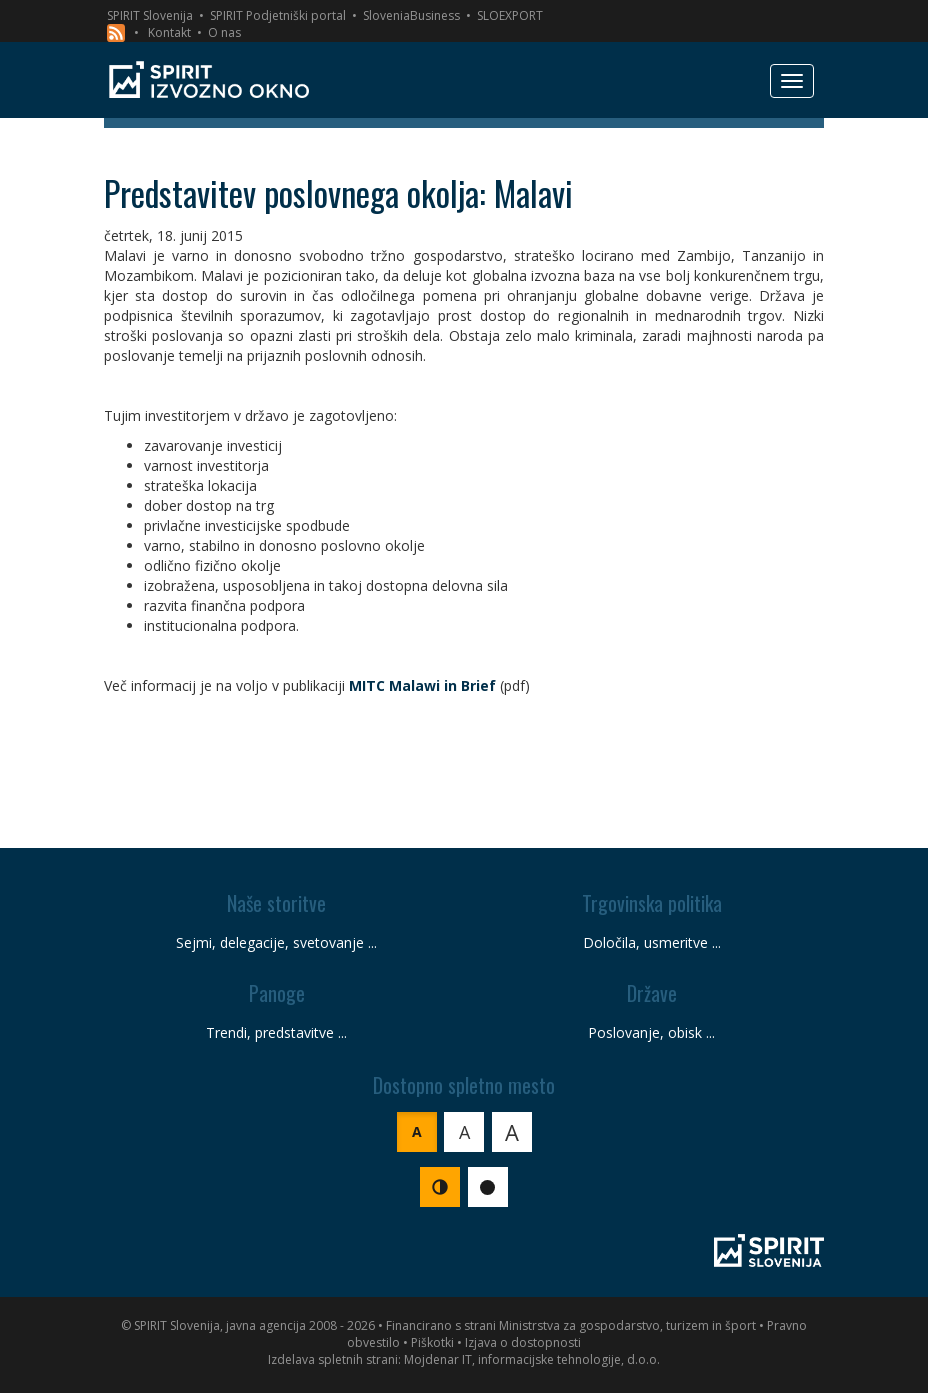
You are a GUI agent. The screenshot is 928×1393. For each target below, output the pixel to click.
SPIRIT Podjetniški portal (278, 15)
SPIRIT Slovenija (150, 15)
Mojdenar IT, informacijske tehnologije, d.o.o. (532, 1359)
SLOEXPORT (510, 15)
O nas (224, 32)
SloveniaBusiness (411, 15)
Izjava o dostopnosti (523, 1342)
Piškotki (432, 1342)
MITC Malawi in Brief (422, 685)
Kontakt (169, 32)
